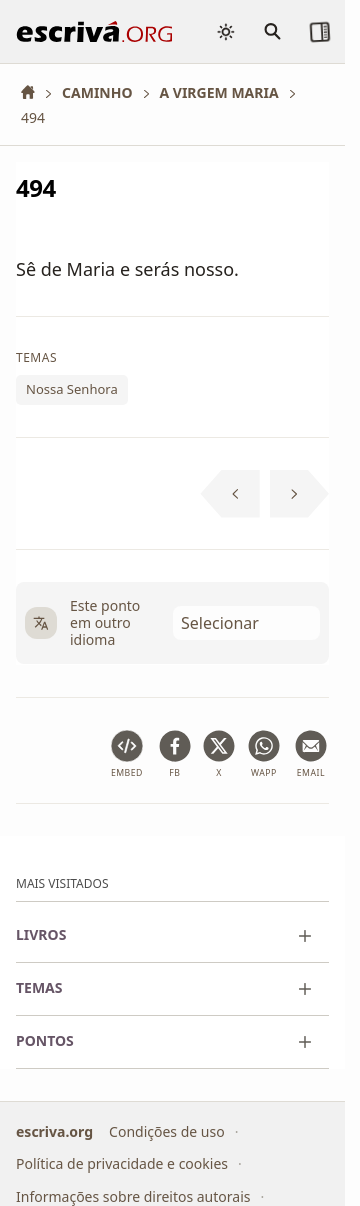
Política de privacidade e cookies (122, 1163)
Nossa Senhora (72, 389)
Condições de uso (167, 1131)
